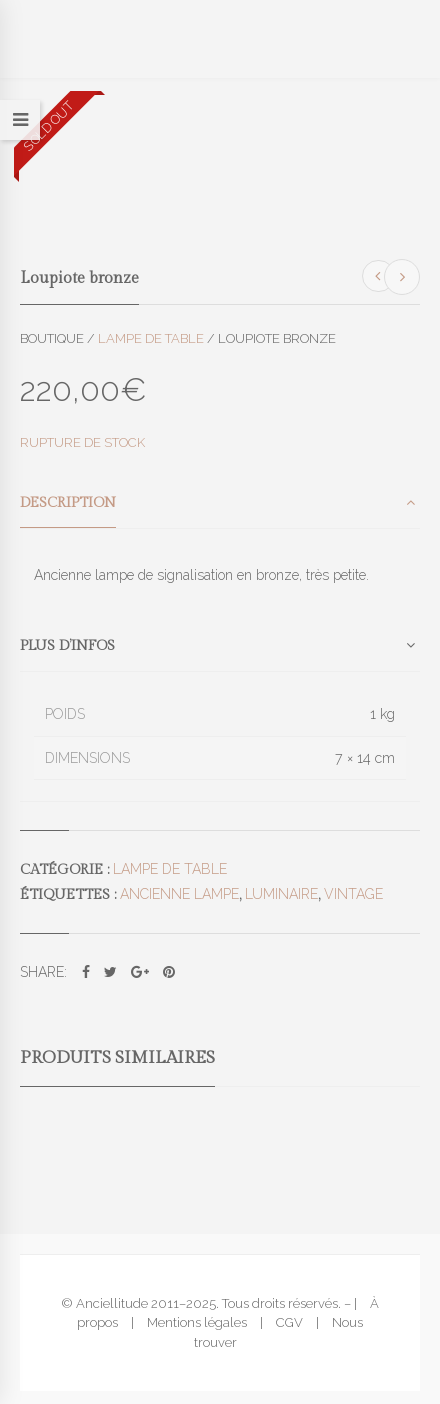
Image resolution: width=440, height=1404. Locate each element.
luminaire (281, 894)
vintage (353, 894)
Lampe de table (151, 338)
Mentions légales (197, 1322)
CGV (289, 1322)
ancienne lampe (179, 894)
